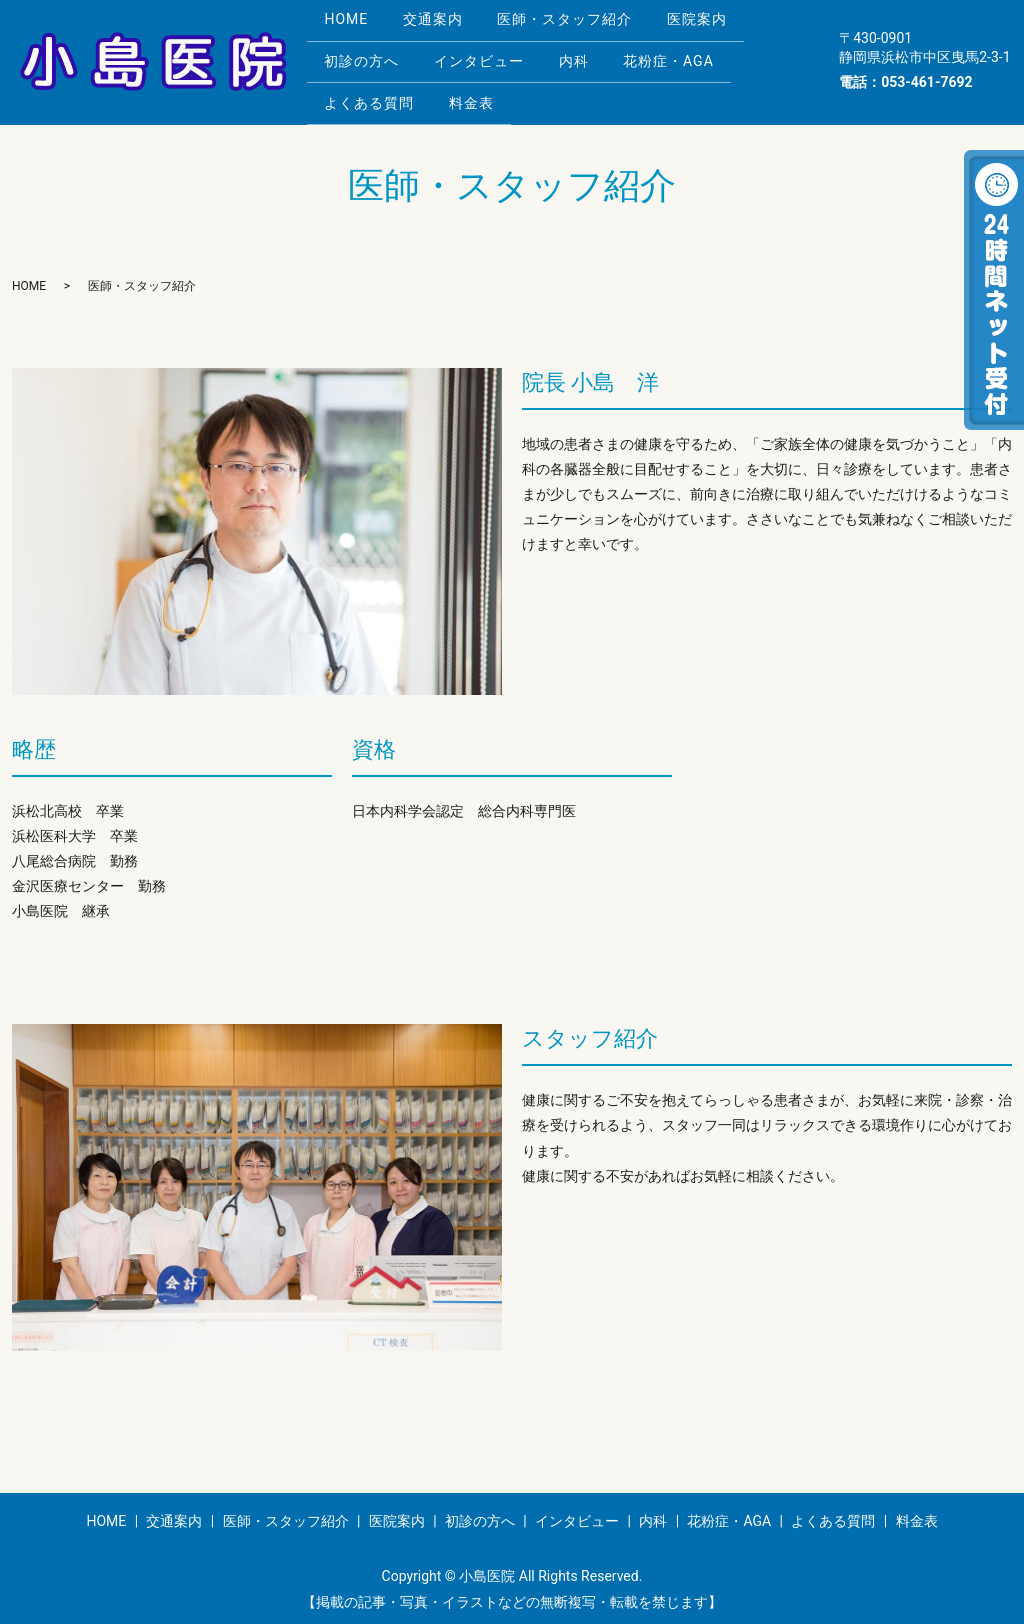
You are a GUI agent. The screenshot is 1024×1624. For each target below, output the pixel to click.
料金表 (482, 90)
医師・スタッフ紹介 (583, 27)
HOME (350, 27)
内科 (592, 59)
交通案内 (444, 27)
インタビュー (490, 59)
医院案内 (723, 27)
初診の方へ (365, 59)
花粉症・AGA (694, 59)
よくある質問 (373, 90)
